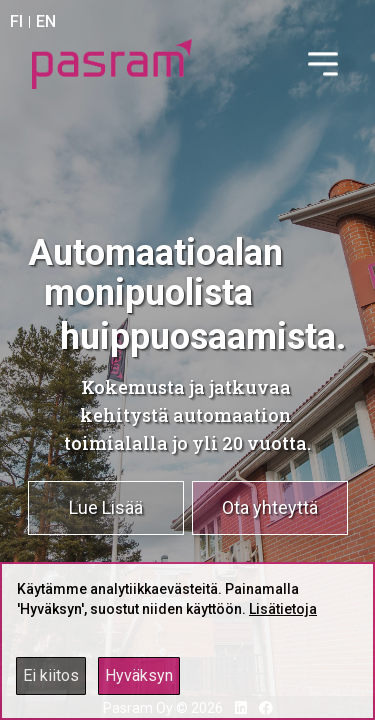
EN (46, 21)
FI (16, 21)
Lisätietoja (283, 609)
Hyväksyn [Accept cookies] (139, 675)
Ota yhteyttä (270, 507)
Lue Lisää (106, 507)
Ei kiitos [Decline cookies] (51, 675)
